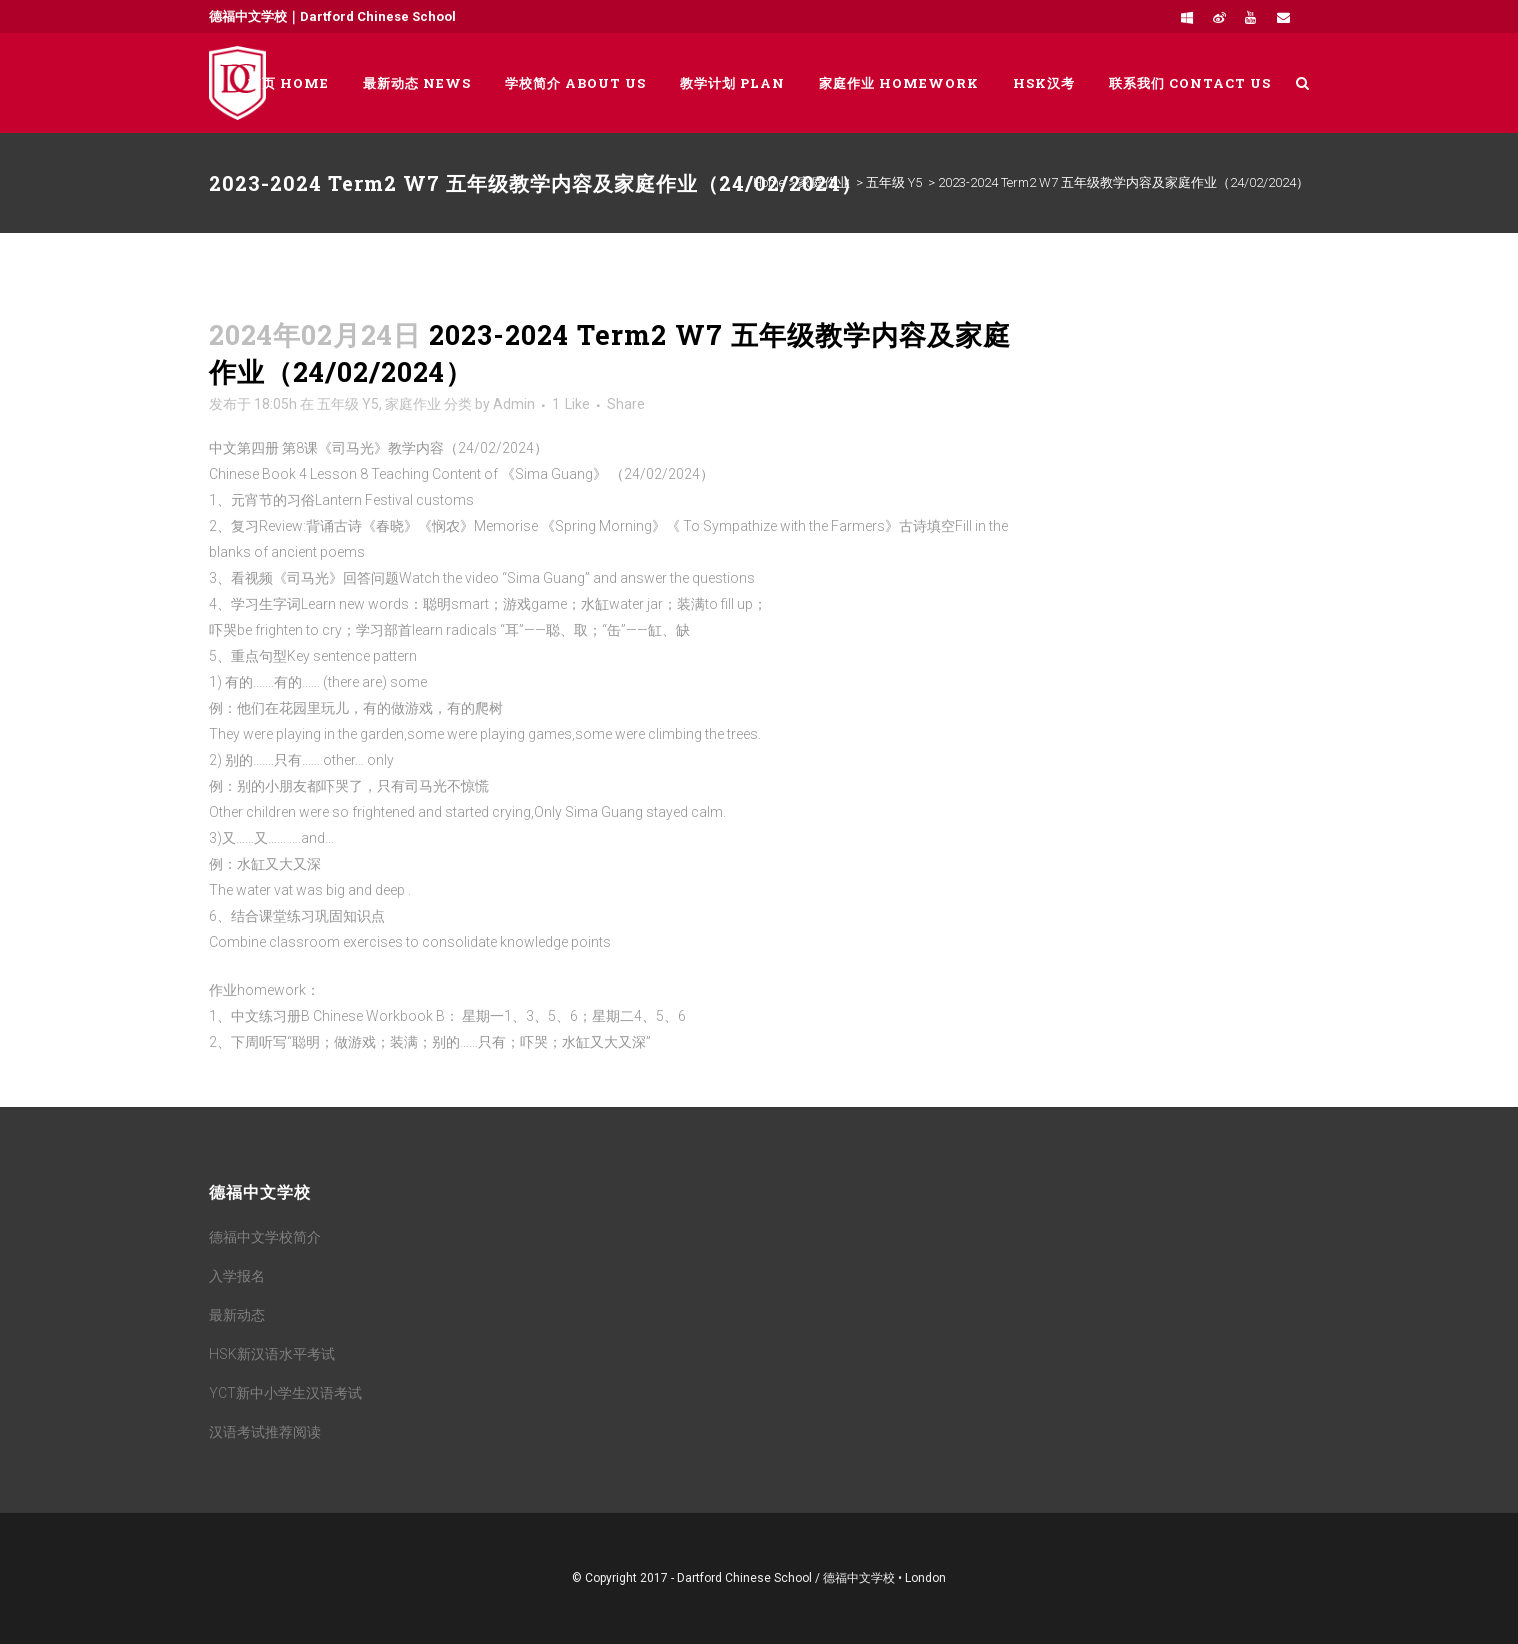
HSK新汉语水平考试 (272, 1354)
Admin (514, 404)
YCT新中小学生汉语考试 (285, 1393)
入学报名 (237, 1276)
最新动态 (237, 1315)
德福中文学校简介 (265, 1237)
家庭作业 (824, 182)
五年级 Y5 (894, 182)
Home (769, 182)
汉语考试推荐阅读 (265, 1432)
